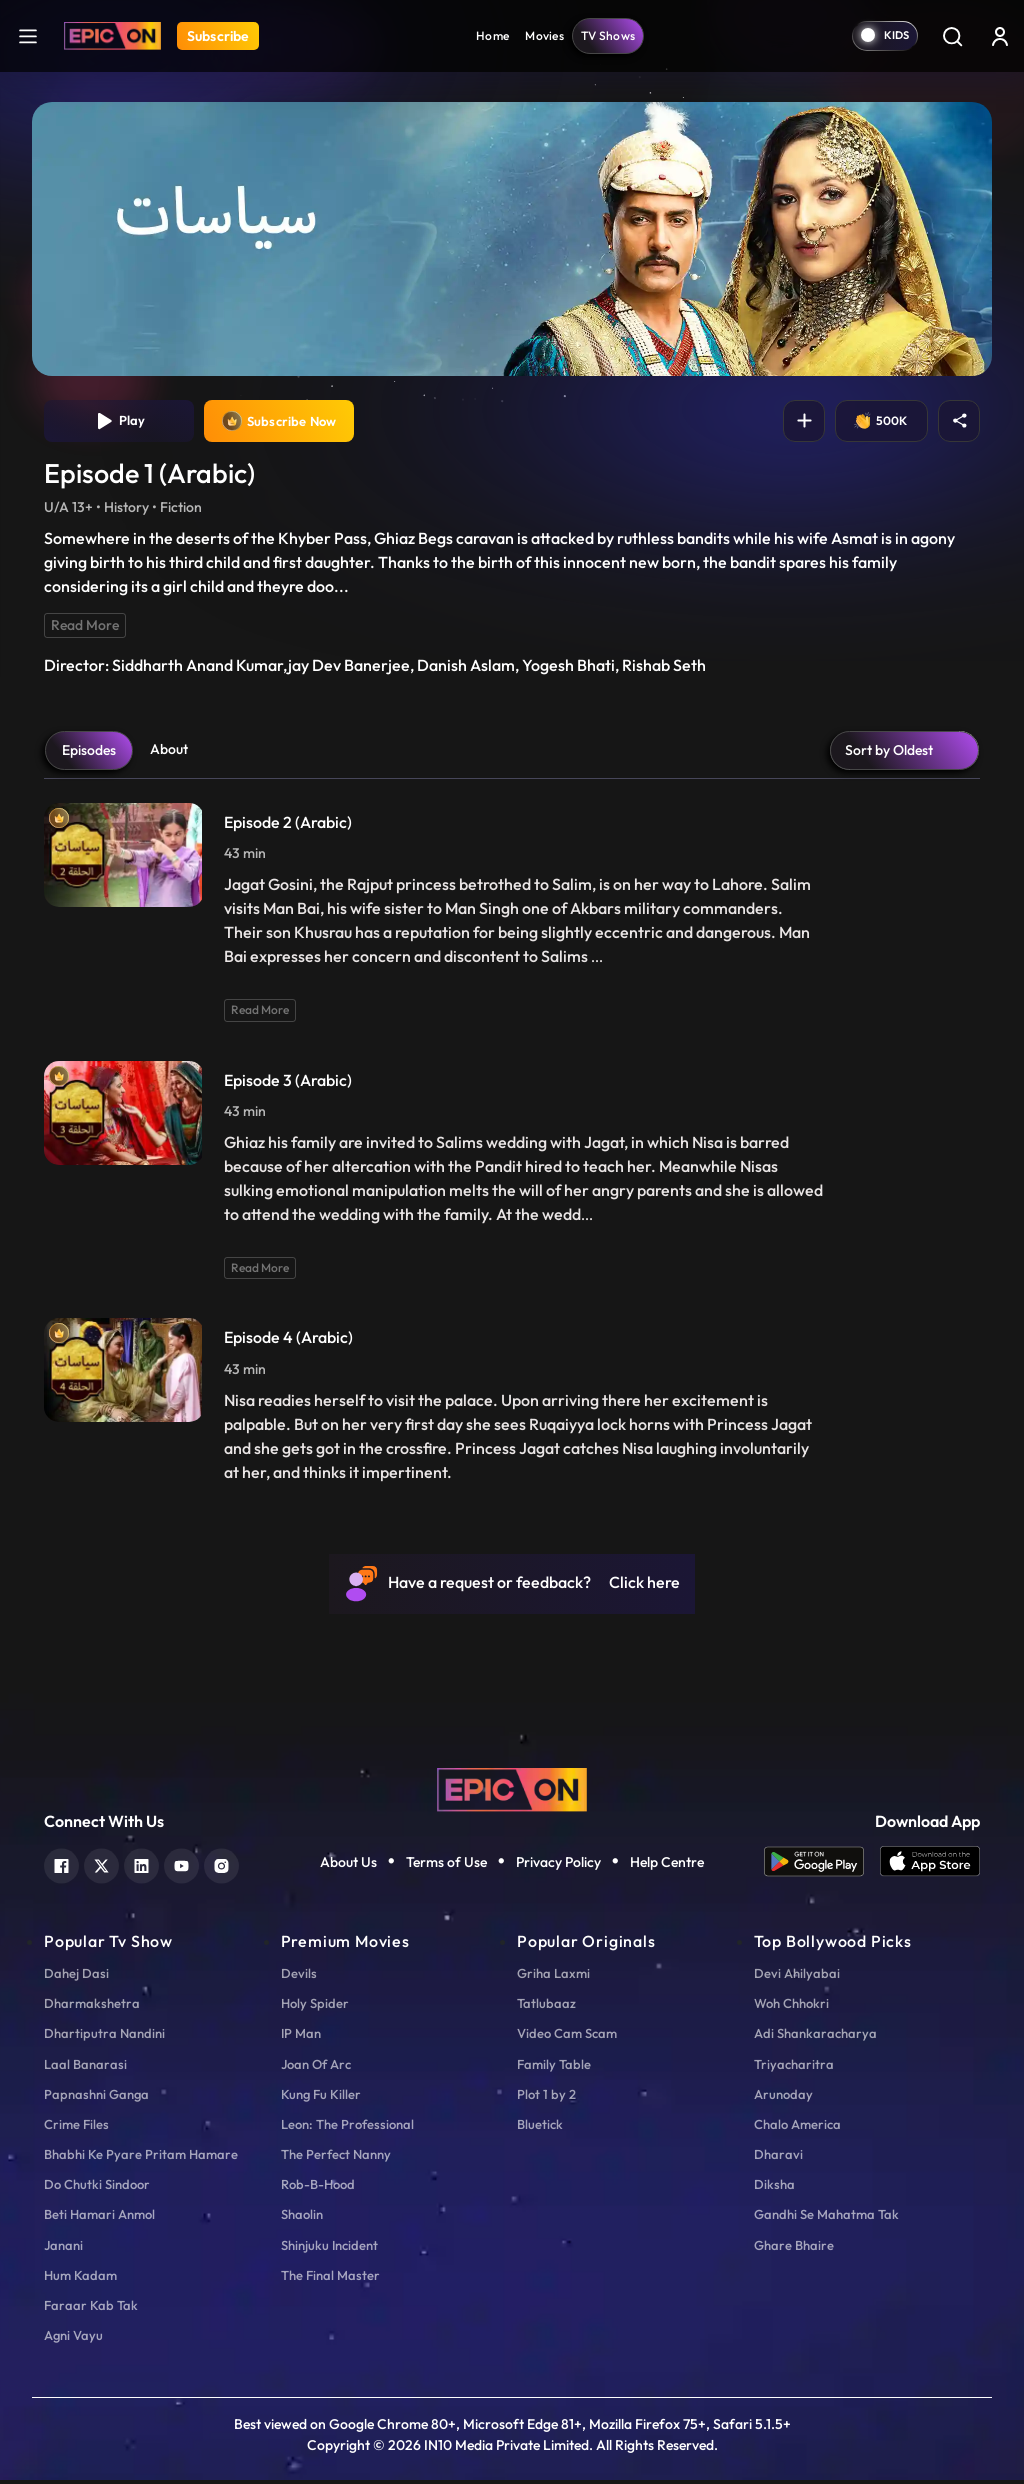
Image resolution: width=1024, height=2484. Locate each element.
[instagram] (221, 1867)
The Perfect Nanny (336, 2158)
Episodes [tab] (89, 754)
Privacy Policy (558, 1866)
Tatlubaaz (546, 2007)
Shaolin (302, 2219)
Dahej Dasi (76, 1977)
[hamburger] (28, 35)
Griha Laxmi (553, 1977)
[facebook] (61, 1867)
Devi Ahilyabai (797, 1977)
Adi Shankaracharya (815, 2037)
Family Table (554, 2068)
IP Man (301, 2037)
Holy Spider (315, 2007)
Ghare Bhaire (794, 2249)
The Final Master (330, 2279)
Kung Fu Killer (321, 2098)
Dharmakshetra (92, 2007)
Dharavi (778, 2158)
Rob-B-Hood (318, 2188)
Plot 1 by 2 (546, 2098)
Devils (299, 1977)
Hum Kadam (80, 2279)
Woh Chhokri (791, 2007)
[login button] (1000, 36)
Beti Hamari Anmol (99, 2219)
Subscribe (218, 36)
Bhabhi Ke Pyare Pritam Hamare (141, 2158)
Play (119, 423)
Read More (85, 629)
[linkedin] (141, 1867)
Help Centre (667, 1866)
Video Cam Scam (567, 2037)
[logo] (512, 1791)
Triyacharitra (794, 2068)
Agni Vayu (73, 2339)
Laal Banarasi (85, 2068)
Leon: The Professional (347, 2128)
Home (492, 35)
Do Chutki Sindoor (97, 2188)
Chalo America (797, 2128)
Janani (63, 2249)
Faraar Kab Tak (91, 2309)
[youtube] (181, 1867)
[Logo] (112, 36)
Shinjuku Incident (329, 2249)
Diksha (774, 2188)
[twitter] (101, 1867)
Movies (544, 35)
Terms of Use (446, 1866)
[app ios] (930, 1865)
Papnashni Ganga (96, 2098)
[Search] (952, 36)
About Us (348, 1866)
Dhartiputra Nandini (104, 2037)
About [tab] (169, 753)
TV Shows (608, 35)
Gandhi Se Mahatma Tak (826, 2219)
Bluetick (540, 2128)
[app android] (822, 1865)
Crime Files (76, 2128)
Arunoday (783, 2098)
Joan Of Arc (316, 2068)
